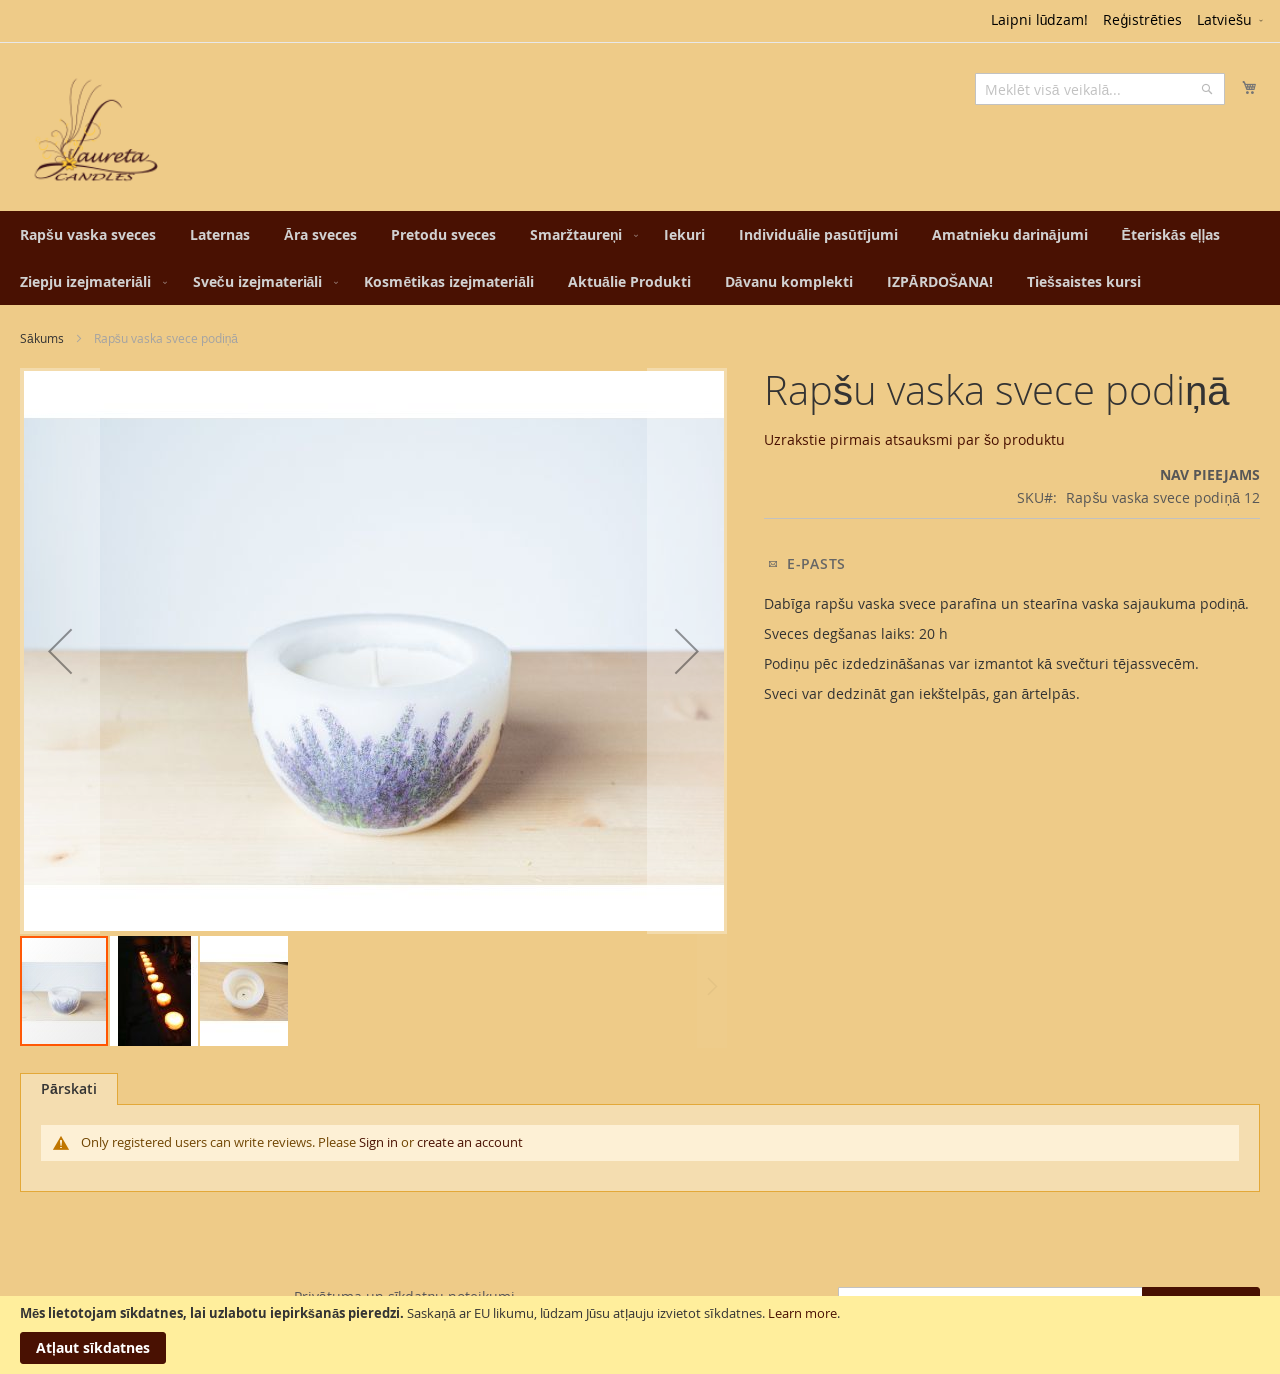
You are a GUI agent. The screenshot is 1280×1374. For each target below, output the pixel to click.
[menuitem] (88, 234)
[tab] (69, 1089)
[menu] (640, 258)
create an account (470, 1142)
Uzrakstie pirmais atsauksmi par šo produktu (914, 439)
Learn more (802, 1313)
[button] (1231, 21)
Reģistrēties (1142, 19)
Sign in (378, 1142)
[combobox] (1100, 89)
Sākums (42, 338)
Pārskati (69, 1088)
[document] (640, 1335)
